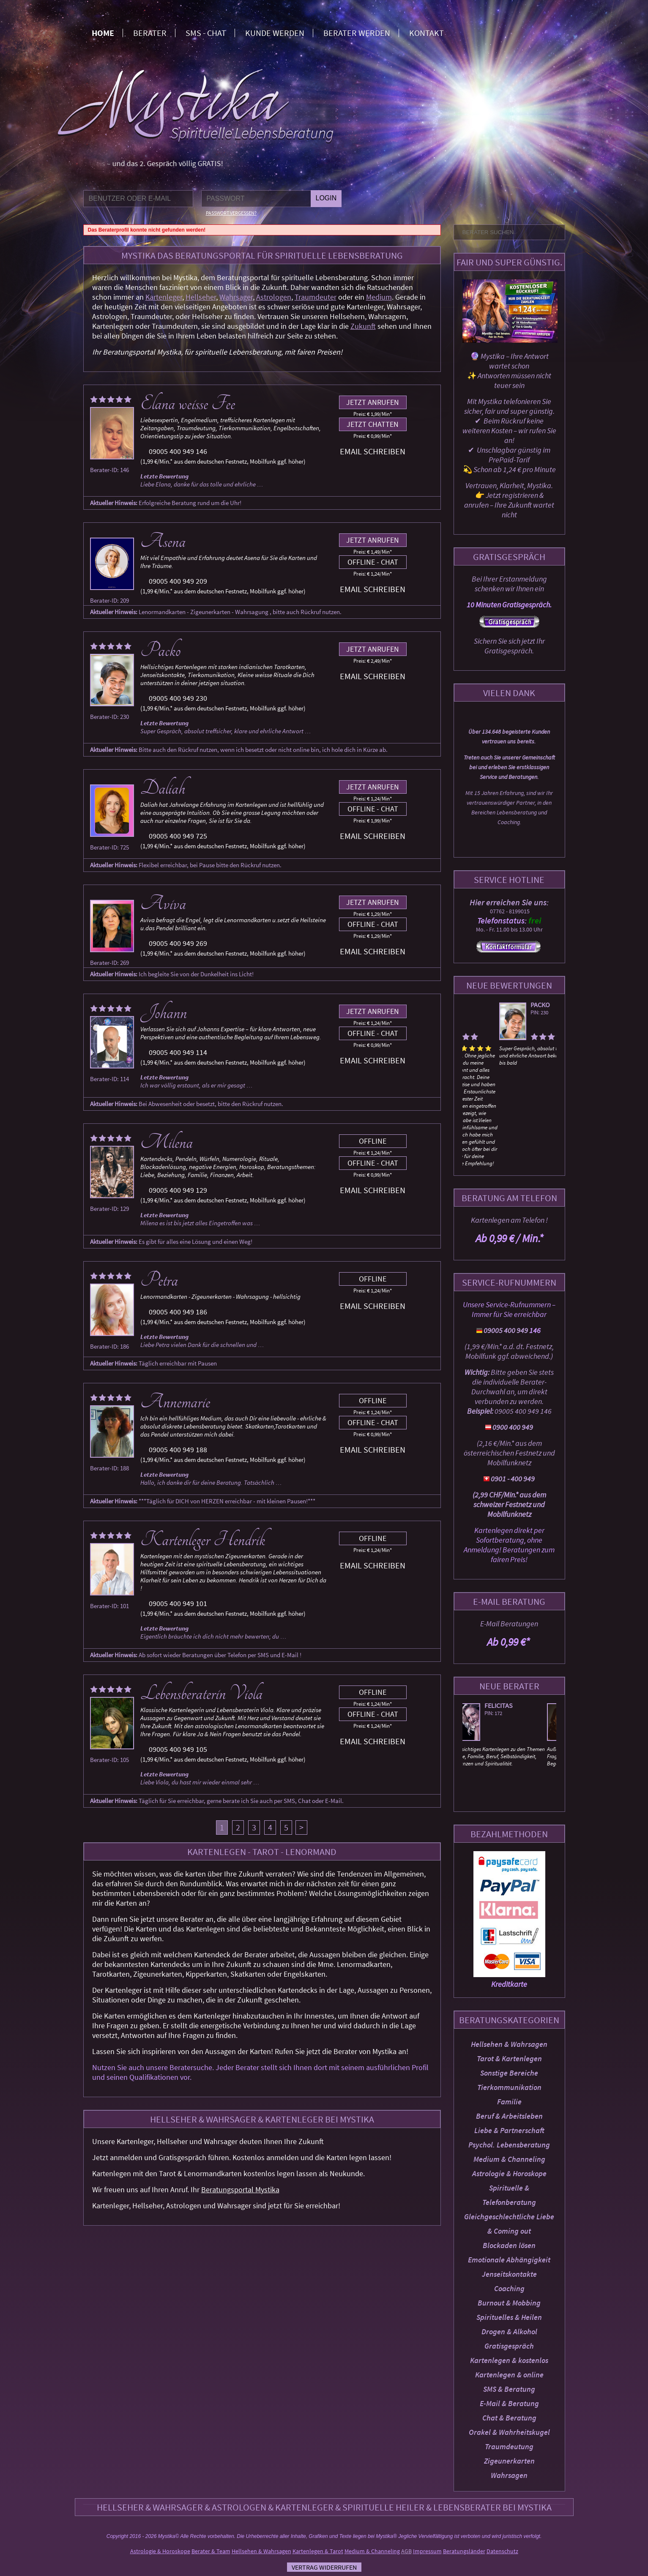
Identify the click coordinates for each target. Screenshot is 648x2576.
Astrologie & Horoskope (509, 2173)
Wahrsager (236, 297)
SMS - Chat (206, 32)
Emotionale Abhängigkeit (509, 2260)
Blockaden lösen (509, 2245)
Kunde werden (274, 32)
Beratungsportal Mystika (240, 2189)
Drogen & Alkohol (509, 2331)
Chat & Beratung (509, 2418)
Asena (163, 541)
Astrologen (273, 297)
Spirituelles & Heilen (509, 2317)
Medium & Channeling (509, 2159)
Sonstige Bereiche (509, 2073)
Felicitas (508, 1705)
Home (103, 32)
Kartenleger (163, 297)
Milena (166, 1142)
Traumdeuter (315, 297)
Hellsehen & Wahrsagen (509, 2044)
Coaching (509, 2288)
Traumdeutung (509, 2446)
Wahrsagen (509, 2475)
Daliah (162, 788)
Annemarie (175, 1402)
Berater (150, 32)
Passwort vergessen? (231, 213)
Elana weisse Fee (187, 403)
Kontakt (426, 32)
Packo (503, 1004)
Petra (159, 1280)
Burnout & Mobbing (509, 2303)
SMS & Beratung (509, 2389)
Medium (379, 297)
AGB (406, 2551)
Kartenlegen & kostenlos (509, 2360)
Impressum (427, 2551)
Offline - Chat (372, 562)
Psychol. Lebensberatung (509, 2145)
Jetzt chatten (373, 424)
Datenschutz (502, 2551)
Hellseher (201, 297)
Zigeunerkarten (509, 2461)
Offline (372, 1141)
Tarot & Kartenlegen (509, 2058)
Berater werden (356, 32)
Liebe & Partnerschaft (509, 2130)
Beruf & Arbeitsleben (509, 2116)
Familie (509, 2101)
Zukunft (363, 326)
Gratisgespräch (509, 2346)
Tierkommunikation (509, 2087)
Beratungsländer (464, 2551)
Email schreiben (372, 451)
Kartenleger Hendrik (202, 1539)
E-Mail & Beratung (509, 2403)
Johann (163, 1012)
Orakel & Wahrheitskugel (509, 2432)
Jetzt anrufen (372, 402)
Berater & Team (210, 2551)
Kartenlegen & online (509, 2374)
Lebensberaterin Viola (201, 1693)
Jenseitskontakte (509, 2274)
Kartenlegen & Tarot (318, 2551)
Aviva (163, 903)
